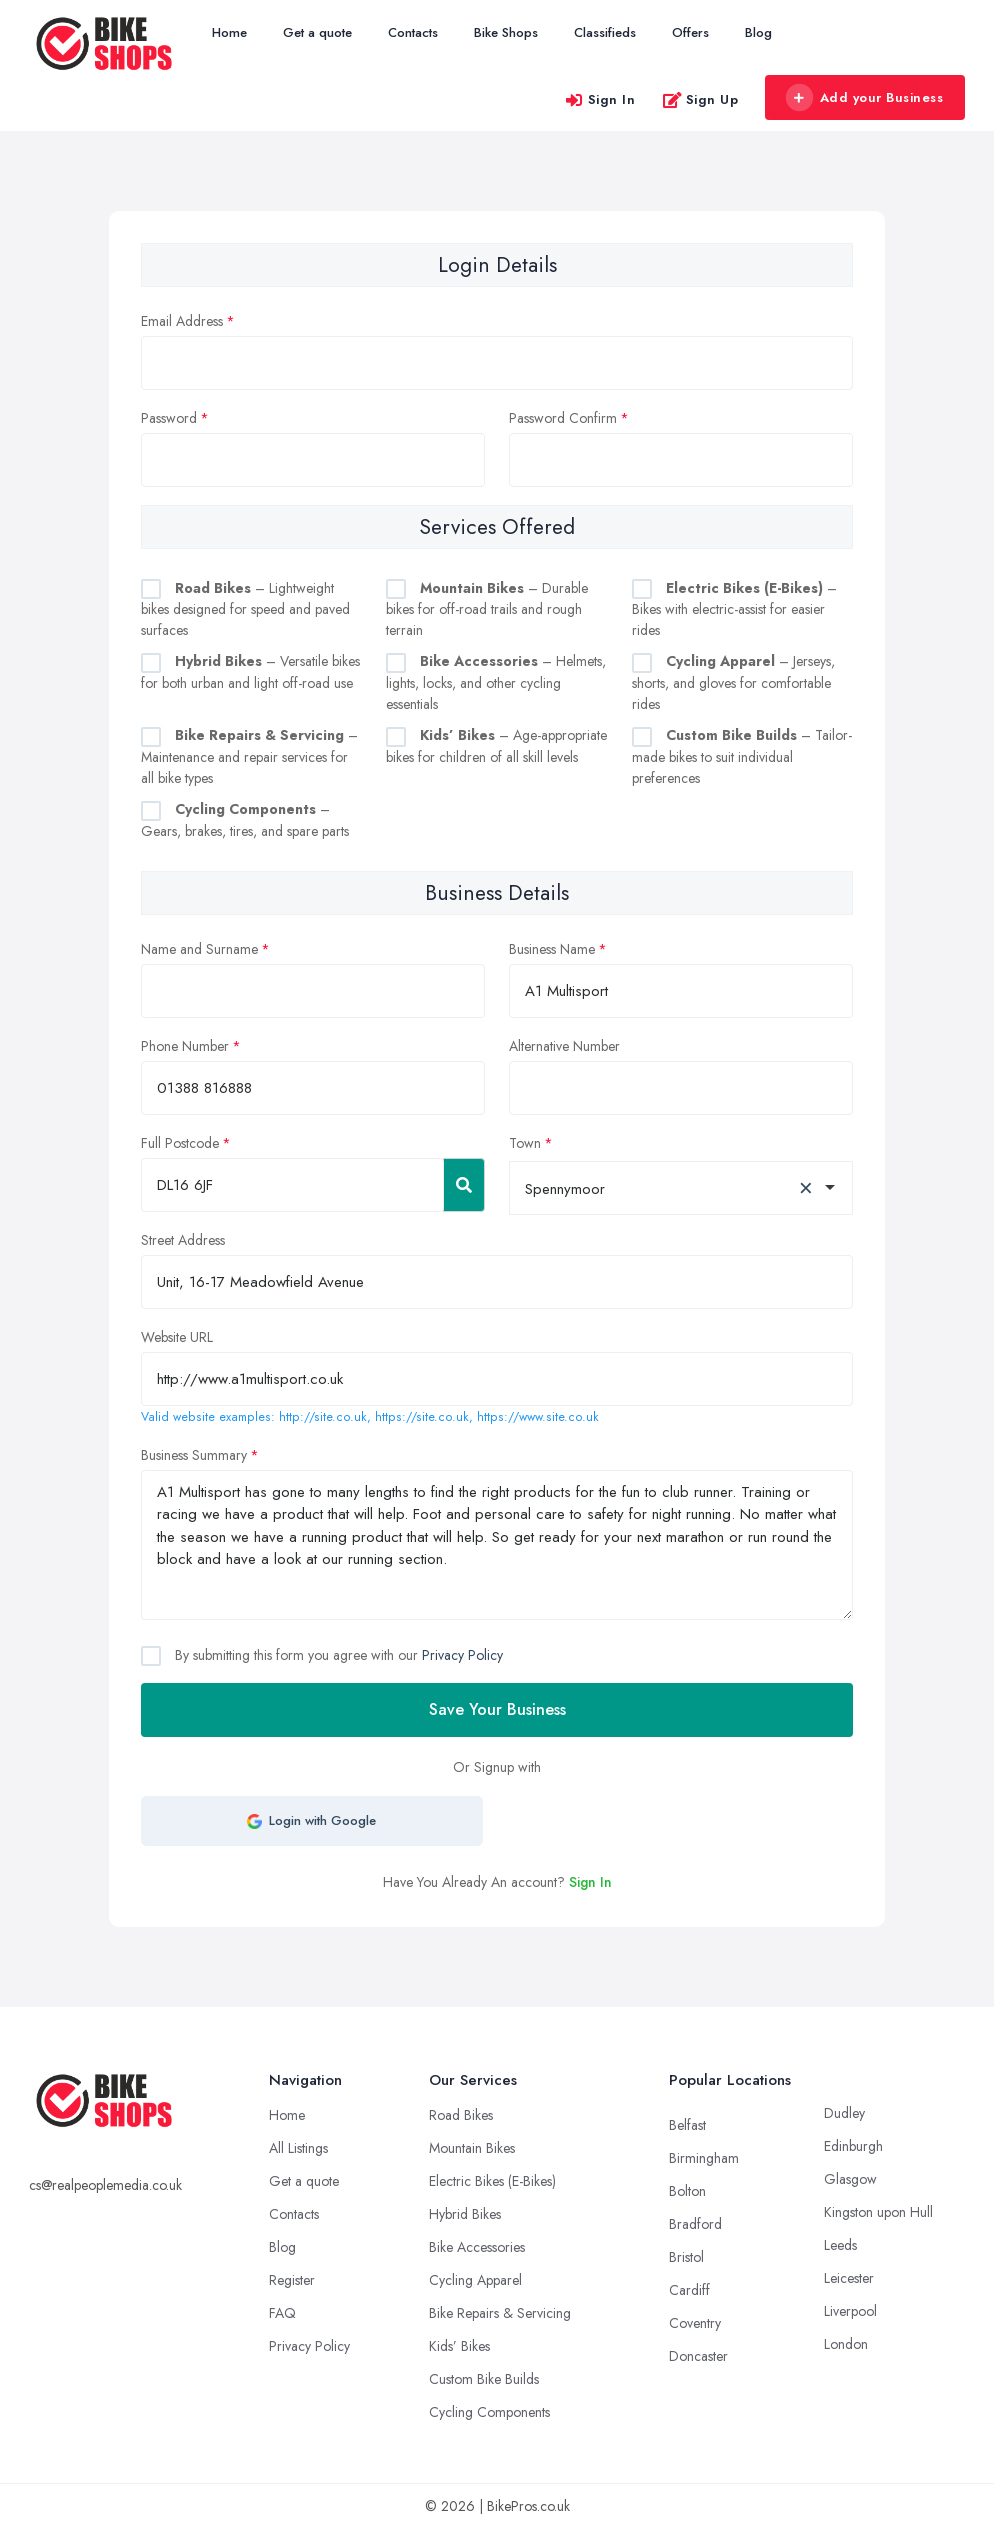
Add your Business (864, 98)
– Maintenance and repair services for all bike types (249, 756)
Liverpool (850, 2311)
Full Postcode (180, 1143)
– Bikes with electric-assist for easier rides (734, 609)
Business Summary (194, 1455)
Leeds (840, 2245)
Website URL (177, 1337)
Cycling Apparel (475, 2280)
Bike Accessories (477, 2247)
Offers (690, 32)
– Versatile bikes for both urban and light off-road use (250, 672)
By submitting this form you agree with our (337, 1655)
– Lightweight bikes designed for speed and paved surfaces (245, 609)
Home (229, 32)
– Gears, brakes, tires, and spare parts (245, 820)
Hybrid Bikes (465, 2214)
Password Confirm (563, 418)
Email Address (182, 321)
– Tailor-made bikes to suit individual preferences (742, 756)
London (846, 2344)
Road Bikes (461, 2115)
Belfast (687, 2125)
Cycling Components (489, 2412)
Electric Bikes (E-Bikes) (492, 2181)
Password (169, 418)
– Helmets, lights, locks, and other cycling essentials (496, 682)
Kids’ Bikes (459, 2346)
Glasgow (850, 2179)
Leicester (849, 2278)
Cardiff (689, 2290)
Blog (758, 32)
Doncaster (698, 2356)
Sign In (600, 99)
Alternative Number (564, 1046)
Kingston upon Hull (878, 2212)
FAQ (282, 2313)
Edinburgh (853, 2146)
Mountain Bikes (472, 2148)
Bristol (686, 2257)
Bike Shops (506, 32)
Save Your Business (497, 1709)
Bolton (687, 2191)
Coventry (695, 2323)
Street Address (183, 1240)
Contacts (413, 32)
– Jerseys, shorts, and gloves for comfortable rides (733, 682)
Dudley (844, 2113)
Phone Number (185, 1046)
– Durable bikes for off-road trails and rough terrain (487, 609)
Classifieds (605, 32)
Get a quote (317, 32)
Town (525, 1143)
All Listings (298, 2148)
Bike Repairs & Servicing (500, 2313)
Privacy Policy (462, 1655)
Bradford (695, 2224)
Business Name (552, 949)
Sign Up (700, 99)
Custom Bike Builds (484, 2379)
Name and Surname (199, 949)
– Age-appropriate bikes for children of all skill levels (496, 746)
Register (292, 2280)
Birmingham (704, 2158)
